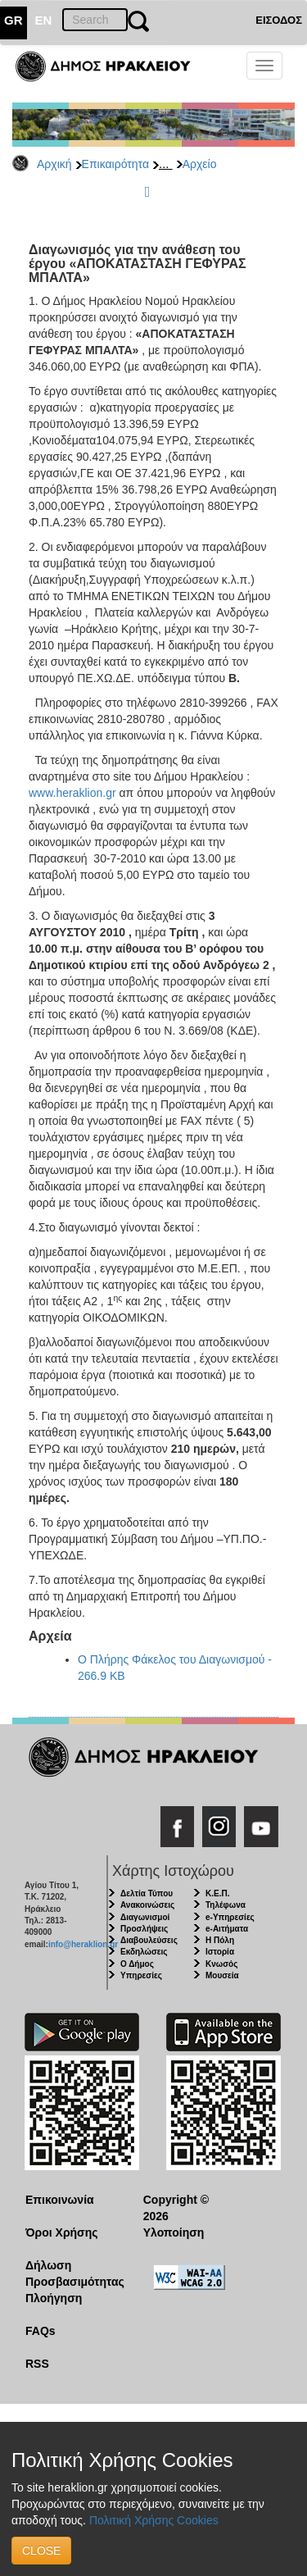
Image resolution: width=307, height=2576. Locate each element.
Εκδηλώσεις (144, 1951)
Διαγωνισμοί (144, 1917)
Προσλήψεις (144, 1928)
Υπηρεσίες (141, 1975)
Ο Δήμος (137, 1963)
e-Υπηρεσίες (230, 1917)
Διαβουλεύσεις (149, 1940)
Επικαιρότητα (115, 164)
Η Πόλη (219, 1940)
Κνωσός (221, 1963)
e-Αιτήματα (226, 1928)
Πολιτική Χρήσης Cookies (154, 2520)
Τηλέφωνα (225, 1904)
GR (13, 20)
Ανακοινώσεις (147, 1904)
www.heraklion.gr (72, 792)
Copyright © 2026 (176, 2208)
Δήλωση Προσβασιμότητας (71, 2273)
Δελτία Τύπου (146, 1893)
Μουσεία (222, 1975)
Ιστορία (219, 1951)
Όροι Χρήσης (61, 2232)
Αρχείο (200, 164)
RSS (37, 2363)
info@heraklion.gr (83, 1944)
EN (43, 20)
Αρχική (54, 164)
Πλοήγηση (53, 2298)
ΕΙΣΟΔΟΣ (278, 20)
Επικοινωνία (59, 2199)
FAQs (40, 2330)
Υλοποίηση (174, 2232)
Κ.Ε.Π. (217, 1893)
